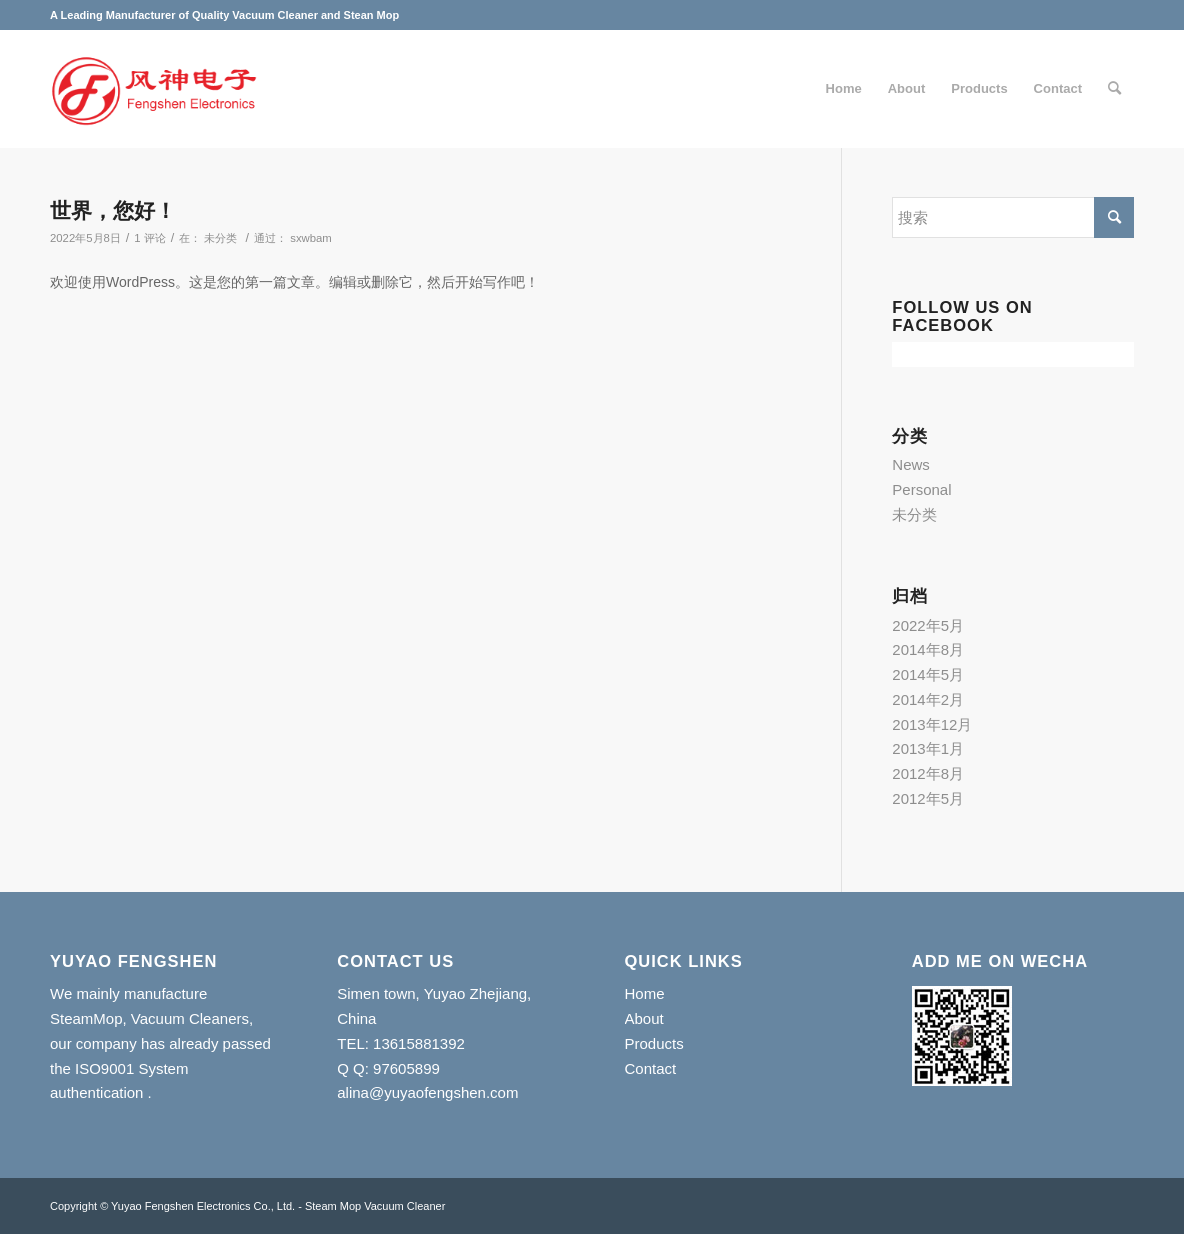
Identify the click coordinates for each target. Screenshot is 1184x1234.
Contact (651, 1068)
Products (654, 1043)
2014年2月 (928, 699)
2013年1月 (928, 748)
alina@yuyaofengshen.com (427, 1092)
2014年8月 (928, 649)
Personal (921, 489)
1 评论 (149, 238)
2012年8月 (928, 773)
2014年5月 (928, 674)
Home (645, 993)
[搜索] (1114, 89)
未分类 (220, 238)
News (911, 464)
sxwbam (311, 238)
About (644, 1018)
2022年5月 (928, 625)
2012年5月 (928, 798)
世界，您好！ (113, 210)
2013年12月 (932, 724)
